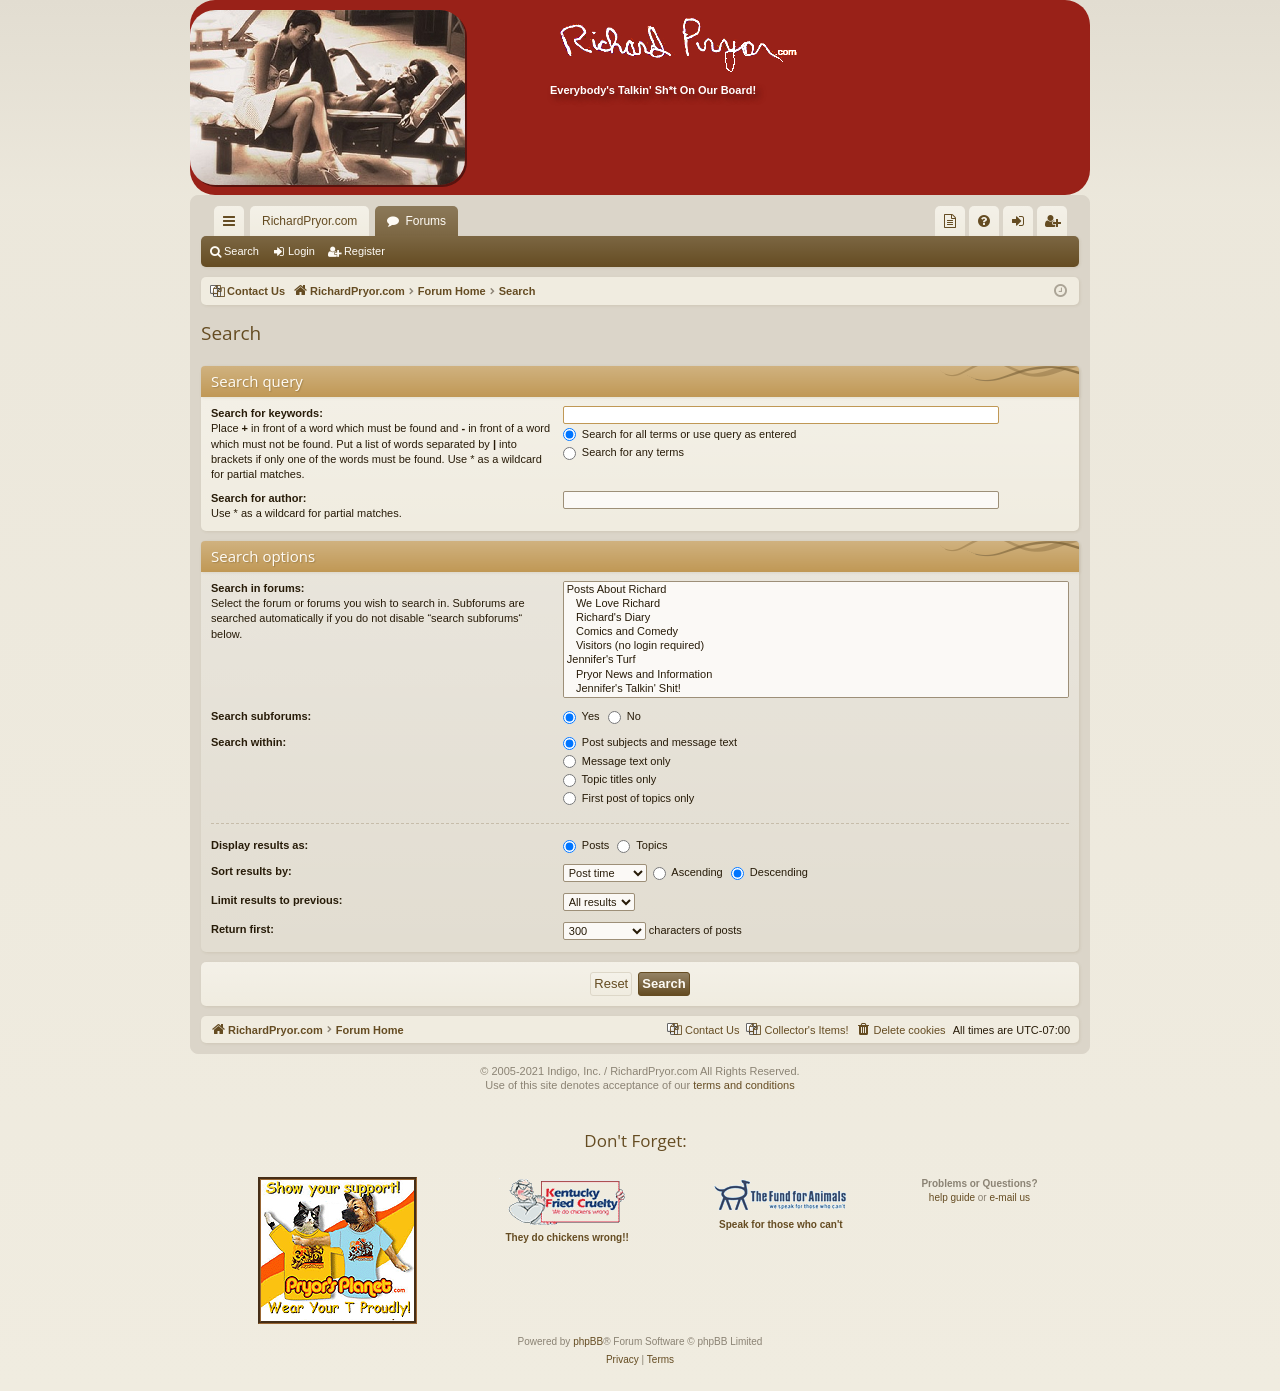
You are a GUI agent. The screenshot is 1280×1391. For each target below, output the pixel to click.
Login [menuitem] (1022, 225)
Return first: (242, 929)
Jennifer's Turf (816, 660)
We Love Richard (816, 604)
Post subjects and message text (650, 742)
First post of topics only (629, 798)
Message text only (617, 761)
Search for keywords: (267, 413)
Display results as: (259, 845)
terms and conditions (744, 1085)
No (624, 716)
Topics (642, 845)
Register (364, 251)
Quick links (233, 225)
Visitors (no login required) (816, 646)
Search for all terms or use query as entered (680, 434)
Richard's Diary (816, 618)
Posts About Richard (816, 590)
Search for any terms (623, 452)
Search (241, 251)
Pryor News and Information (816, 675)
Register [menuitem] (1056, 225)
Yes (581, 716)
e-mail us (1009, 1197)
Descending (769, 872)
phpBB (588, 1341)
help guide (952, 1197)
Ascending (688, 872)
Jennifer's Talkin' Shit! (816, 689)
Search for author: (258, 498)
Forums (425, 221)
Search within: (248, 742)
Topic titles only (609, 779)
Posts (586, 845)
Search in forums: (258, 588)
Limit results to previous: (276, 900)
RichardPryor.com (309, 221)
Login (301, 251)
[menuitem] (950, 221)
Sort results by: (251, 871)
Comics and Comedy (816, 632)
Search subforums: (261, 716)
